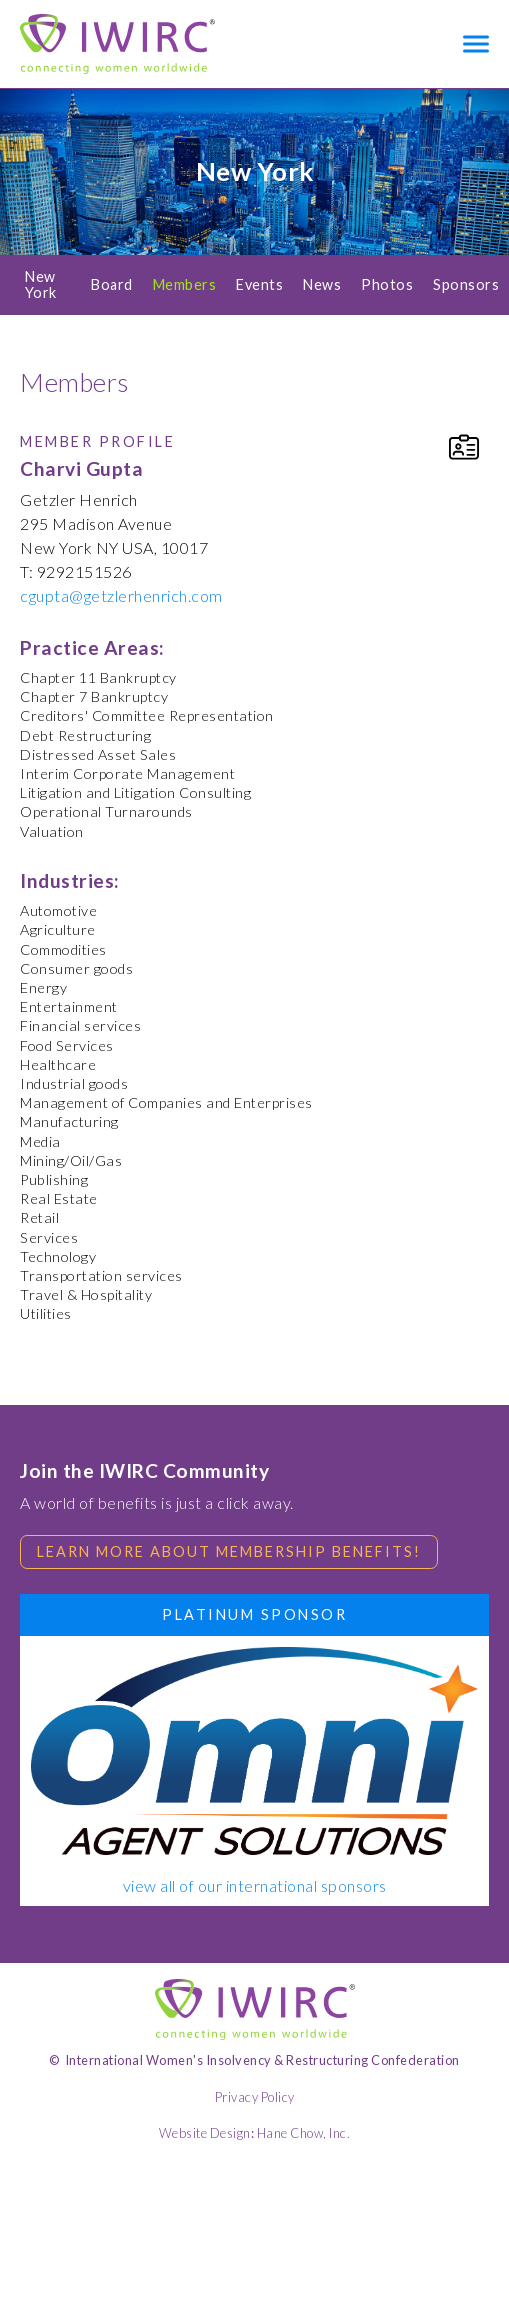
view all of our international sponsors (255, 1886)
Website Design (205, 2133)
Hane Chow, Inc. (304, 2133)
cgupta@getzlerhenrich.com (121, 595)
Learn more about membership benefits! (229, 1551)
